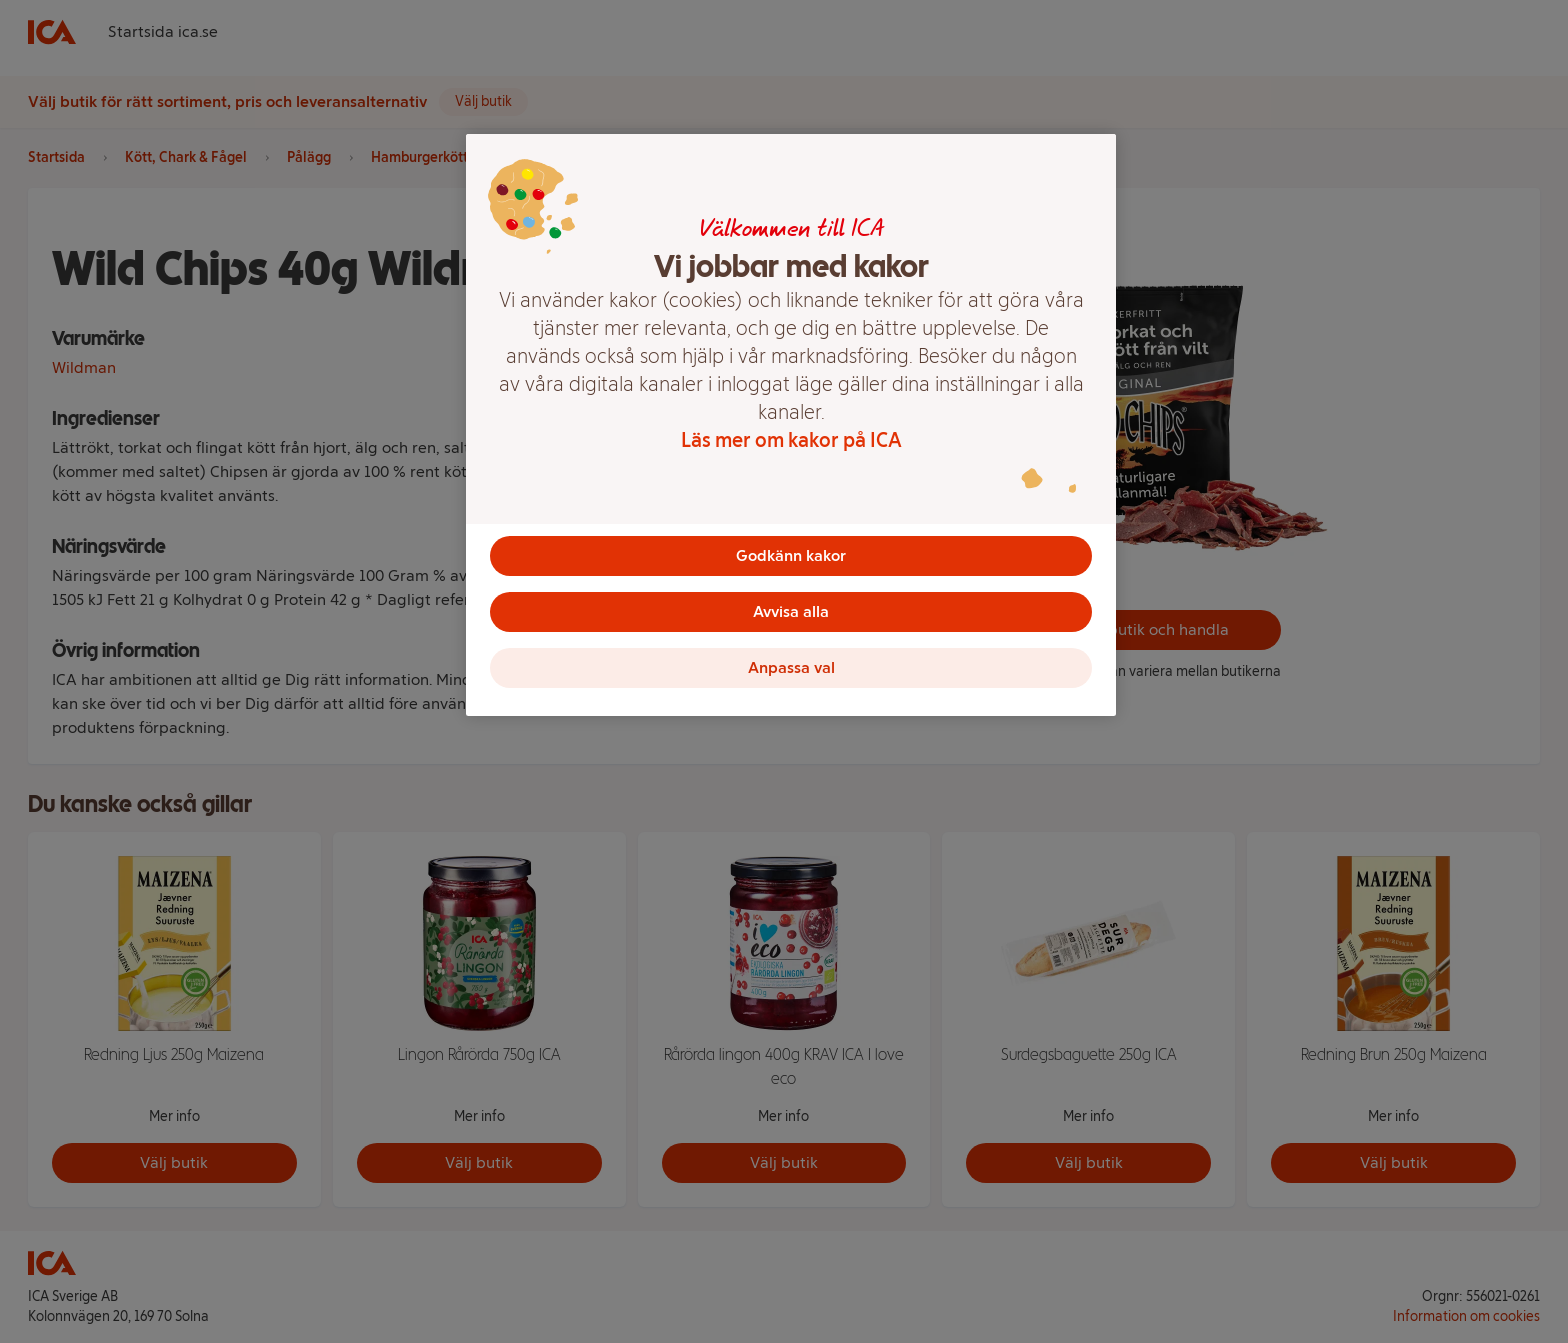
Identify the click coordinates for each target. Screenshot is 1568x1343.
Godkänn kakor (791, 555)
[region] (791, 425)
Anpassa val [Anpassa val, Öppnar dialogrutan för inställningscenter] (791, 667)
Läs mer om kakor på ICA (791, 440)
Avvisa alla (791, 611)
